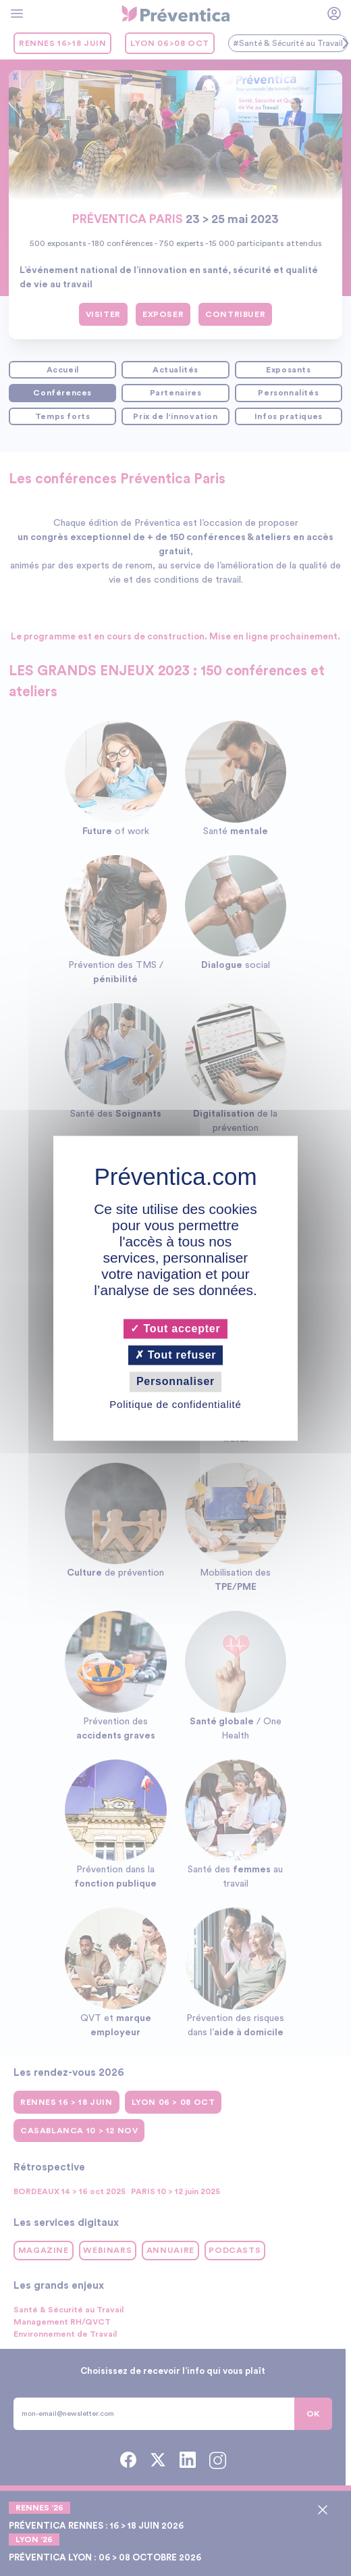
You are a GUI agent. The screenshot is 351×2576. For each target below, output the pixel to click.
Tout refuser (176, 1355)
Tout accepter (175, 1328)
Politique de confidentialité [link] (175, 1404)
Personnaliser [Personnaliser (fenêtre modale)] (175, 1382)
